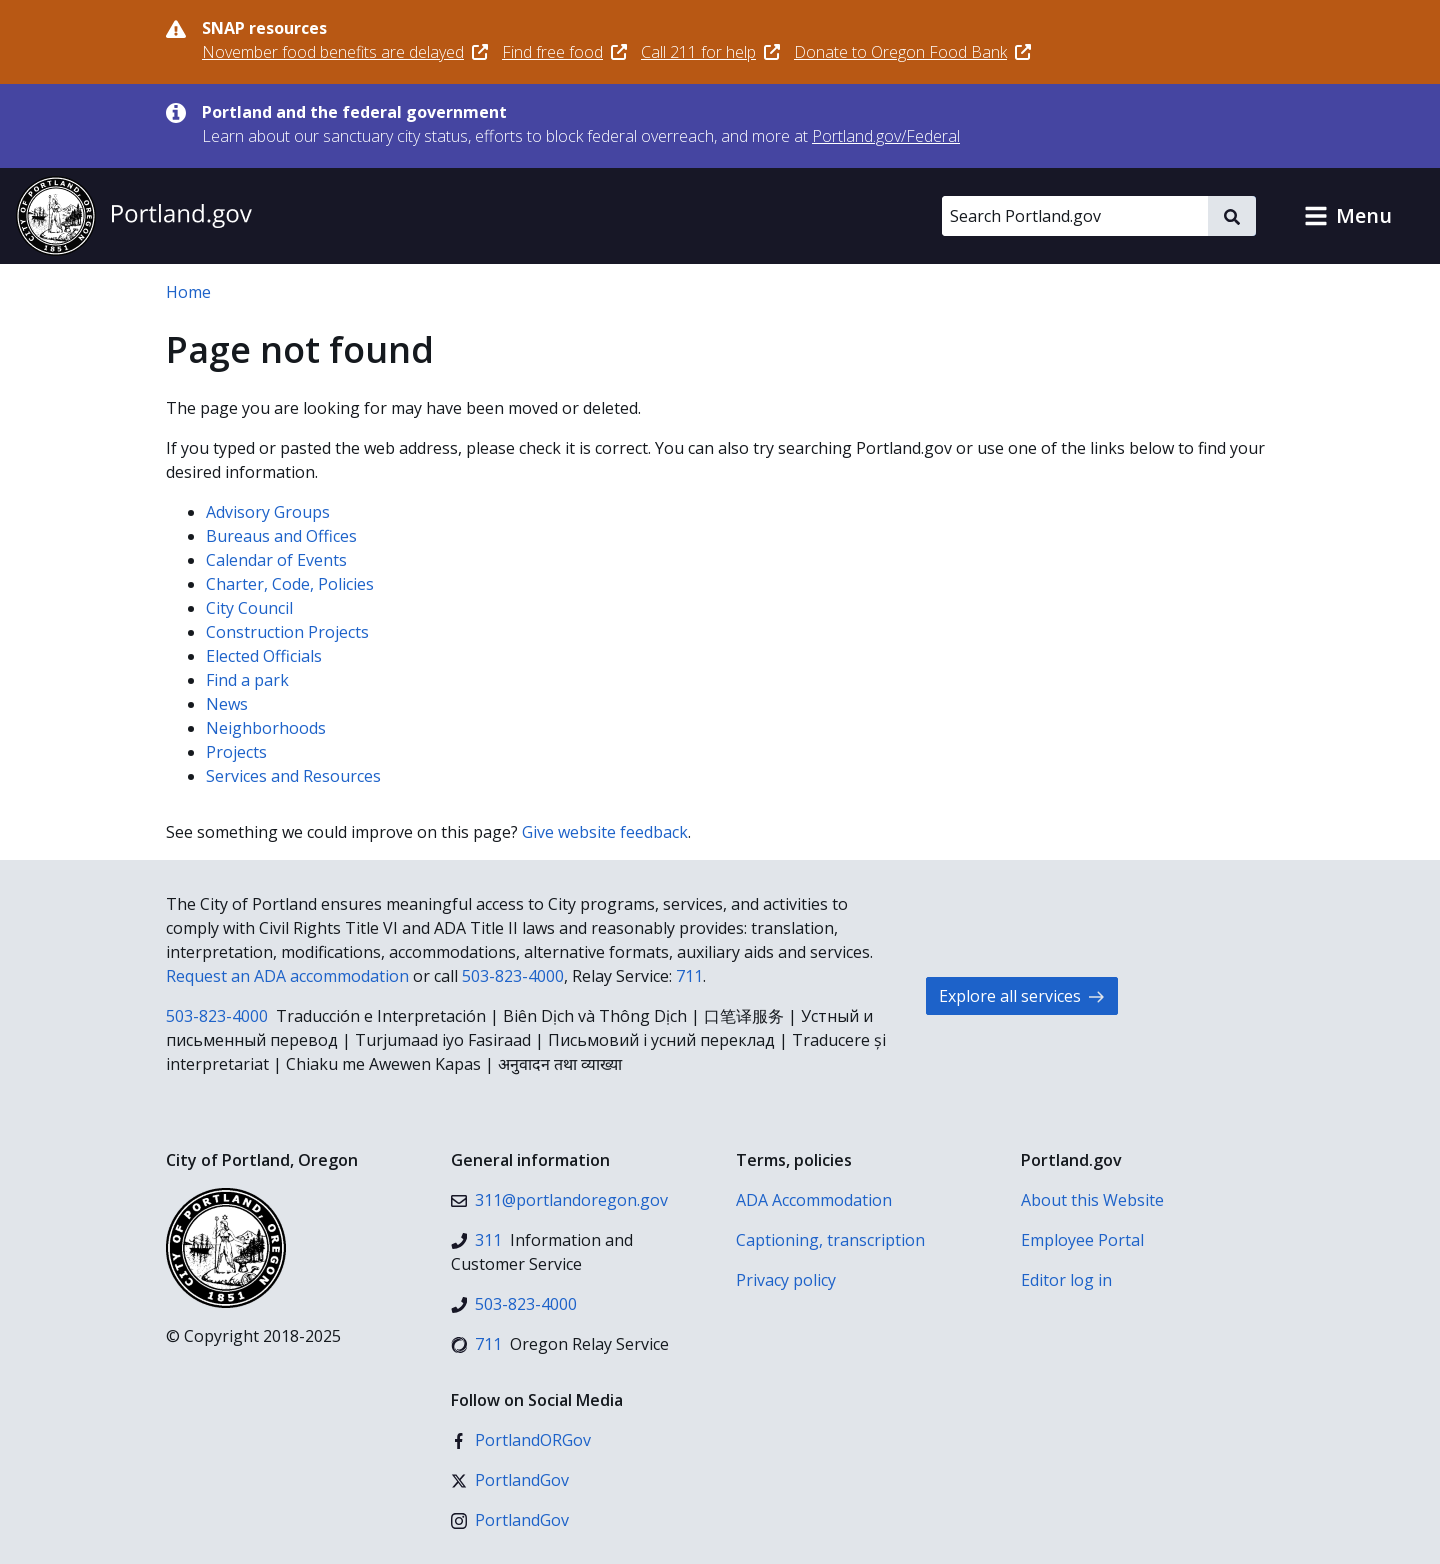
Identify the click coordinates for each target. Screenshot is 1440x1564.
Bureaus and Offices (281, 536)
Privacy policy (786, 1280)
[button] (1348, 216)
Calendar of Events (276, 560)
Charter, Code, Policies (290, 584)
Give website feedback (605, 832)
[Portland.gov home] (134, 216)
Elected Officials (264, 656)
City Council (249, 608)
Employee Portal (1082, 1240)
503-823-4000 (513, 976)
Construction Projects (287, 632)
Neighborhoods (266, 728)
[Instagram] (510, 1520)
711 (689, 976)
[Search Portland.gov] (1075, 216)
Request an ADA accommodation (287, 976)
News (227, 704)
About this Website (1092, 1200)
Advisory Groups (268, 512)
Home (188, 292)
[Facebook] (521, 1440)
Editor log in (1066, 1280)
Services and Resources (293, 776)
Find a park (247, 680)
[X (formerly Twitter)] (510, 1480)
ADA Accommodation (814, 1200)
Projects (236, 752)
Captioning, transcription (830, 1240)
